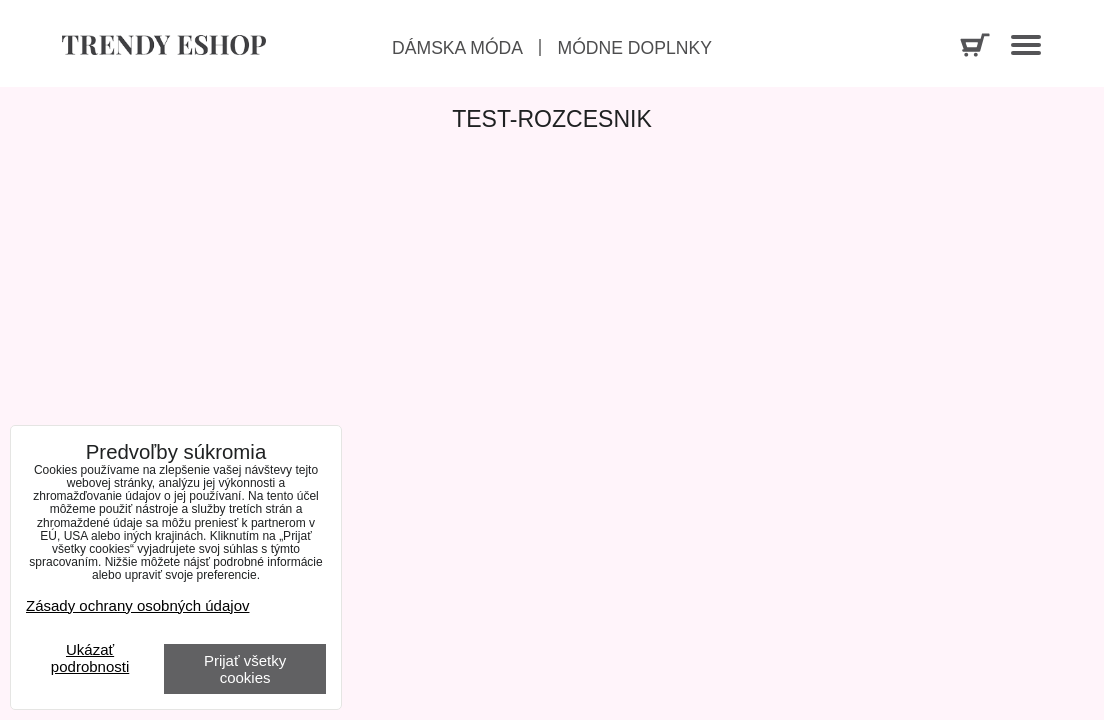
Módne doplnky (634, 48)
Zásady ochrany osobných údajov (137, 605)
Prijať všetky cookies (245, 669)
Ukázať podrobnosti (90, 658)
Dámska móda (457, 48)
